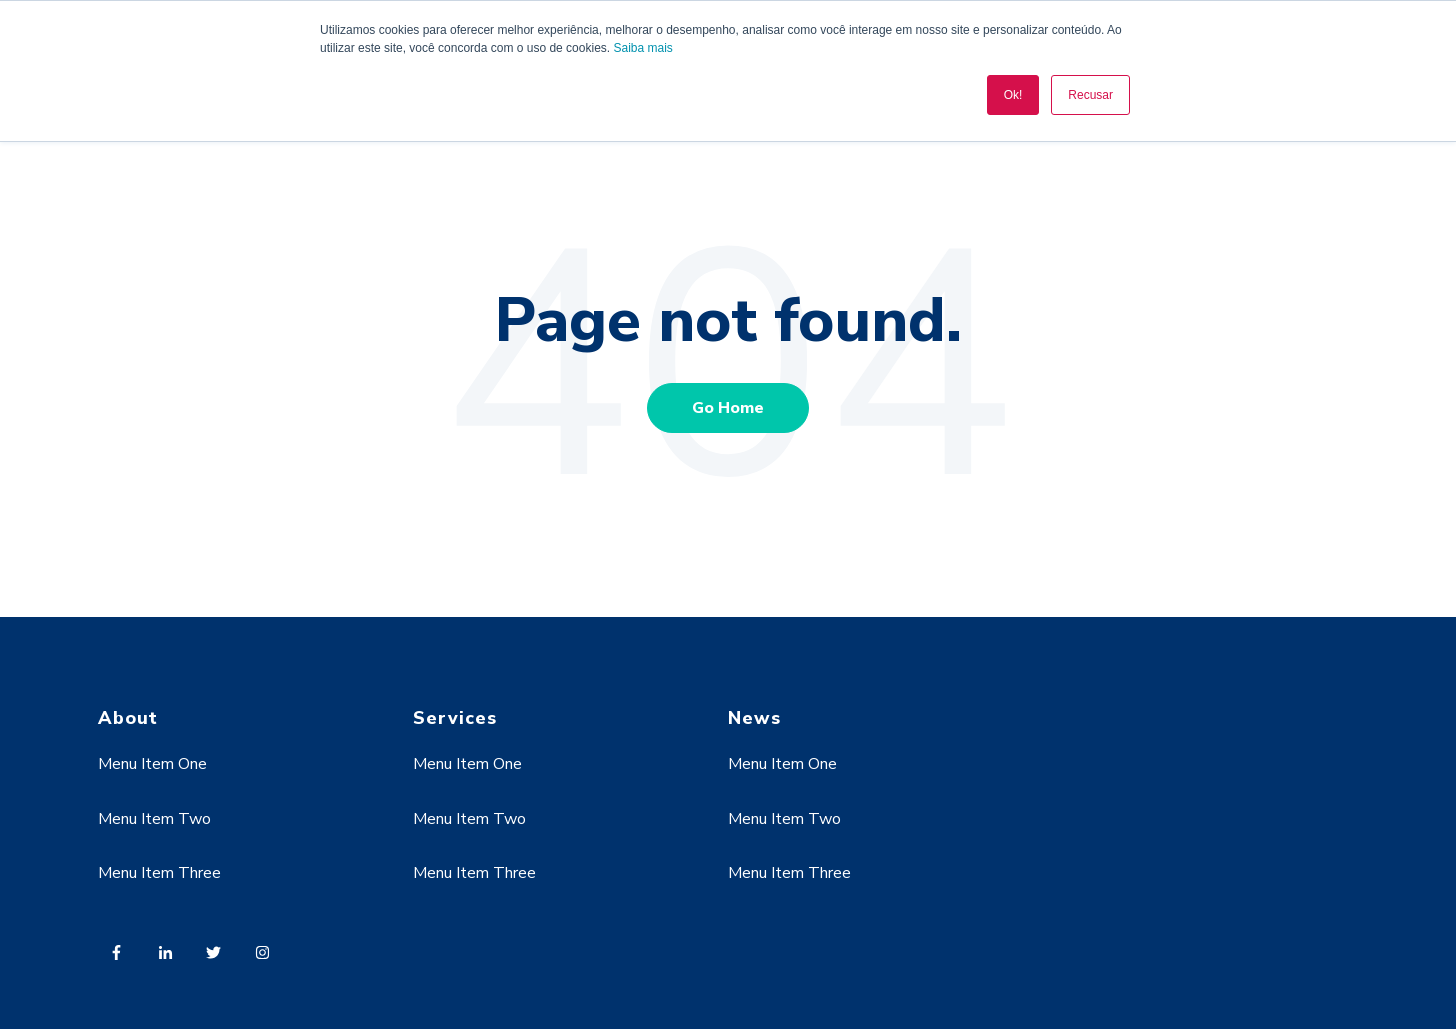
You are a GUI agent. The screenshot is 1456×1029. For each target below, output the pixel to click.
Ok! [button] (1013, 95)
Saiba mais (642, 48)
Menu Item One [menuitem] (152, 764)
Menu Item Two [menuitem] (154, 819)
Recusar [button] (1090, 95)
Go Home (728, 408)
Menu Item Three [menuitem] (159, 873)
